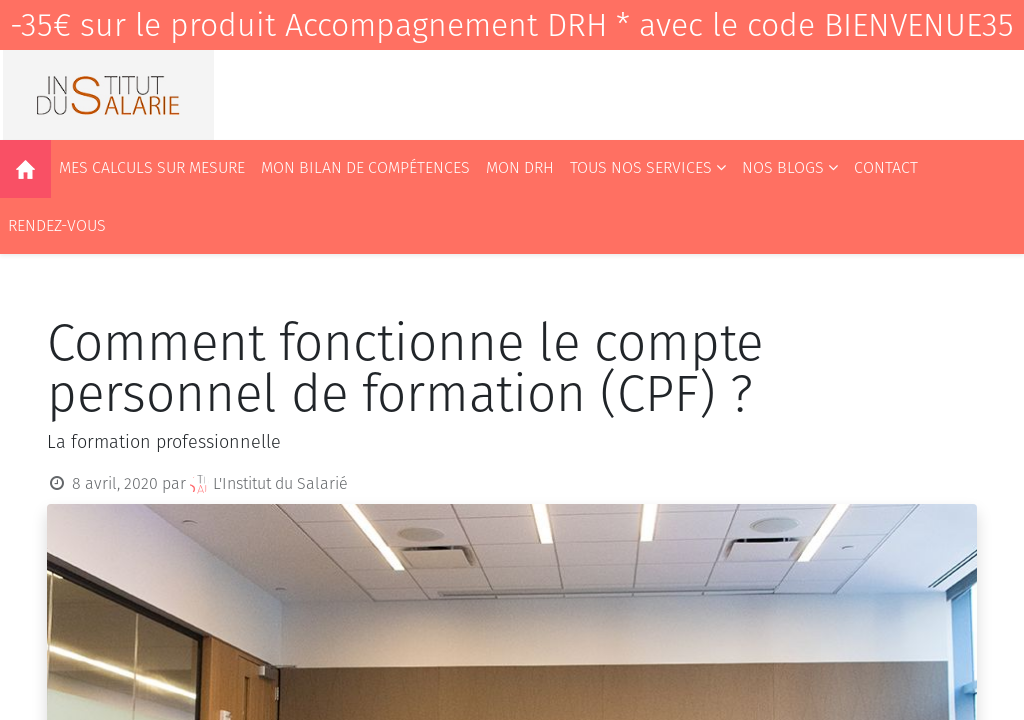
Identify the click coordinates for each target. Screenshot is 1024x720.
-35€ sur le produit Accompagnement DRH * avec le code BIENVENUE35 (512, 25)
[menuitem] (25, 169)
